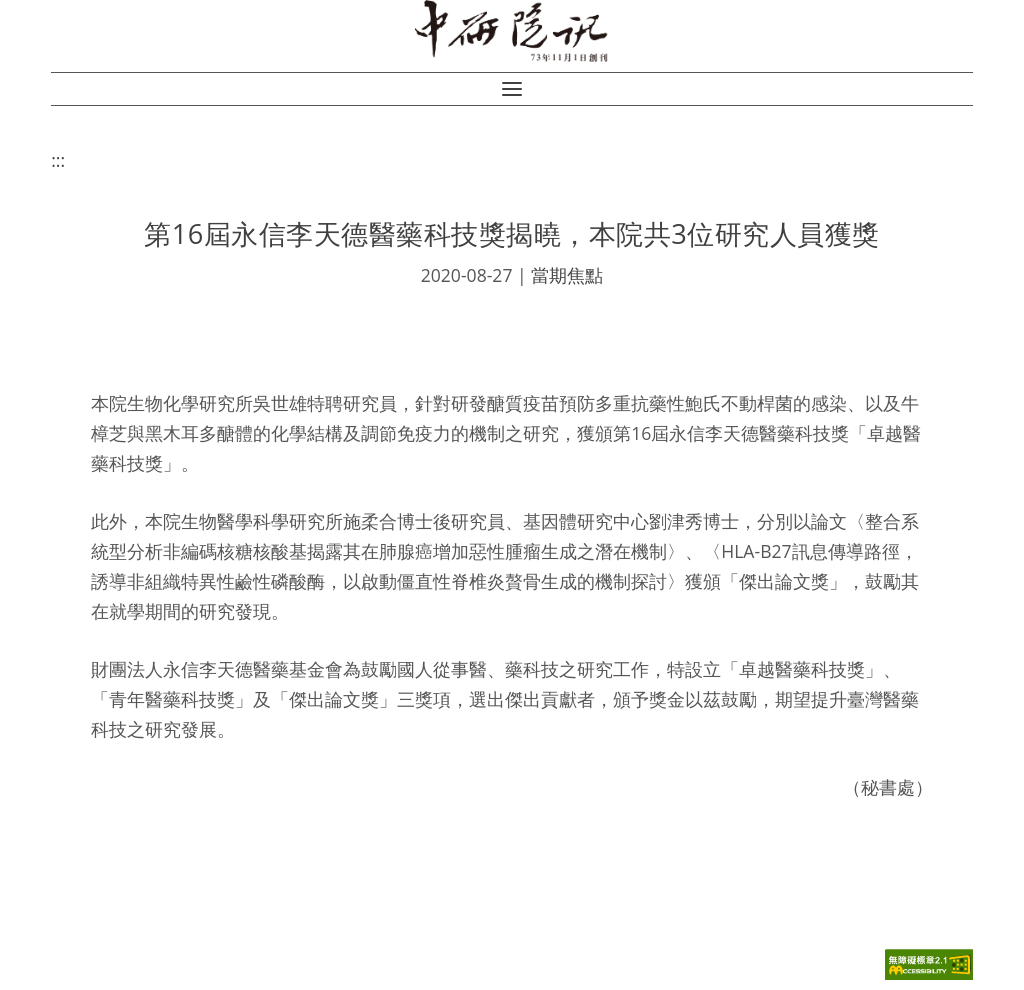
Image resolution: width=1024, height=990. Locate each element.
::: (58, 160)
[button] (512, 89)
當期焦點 (567, 275)
